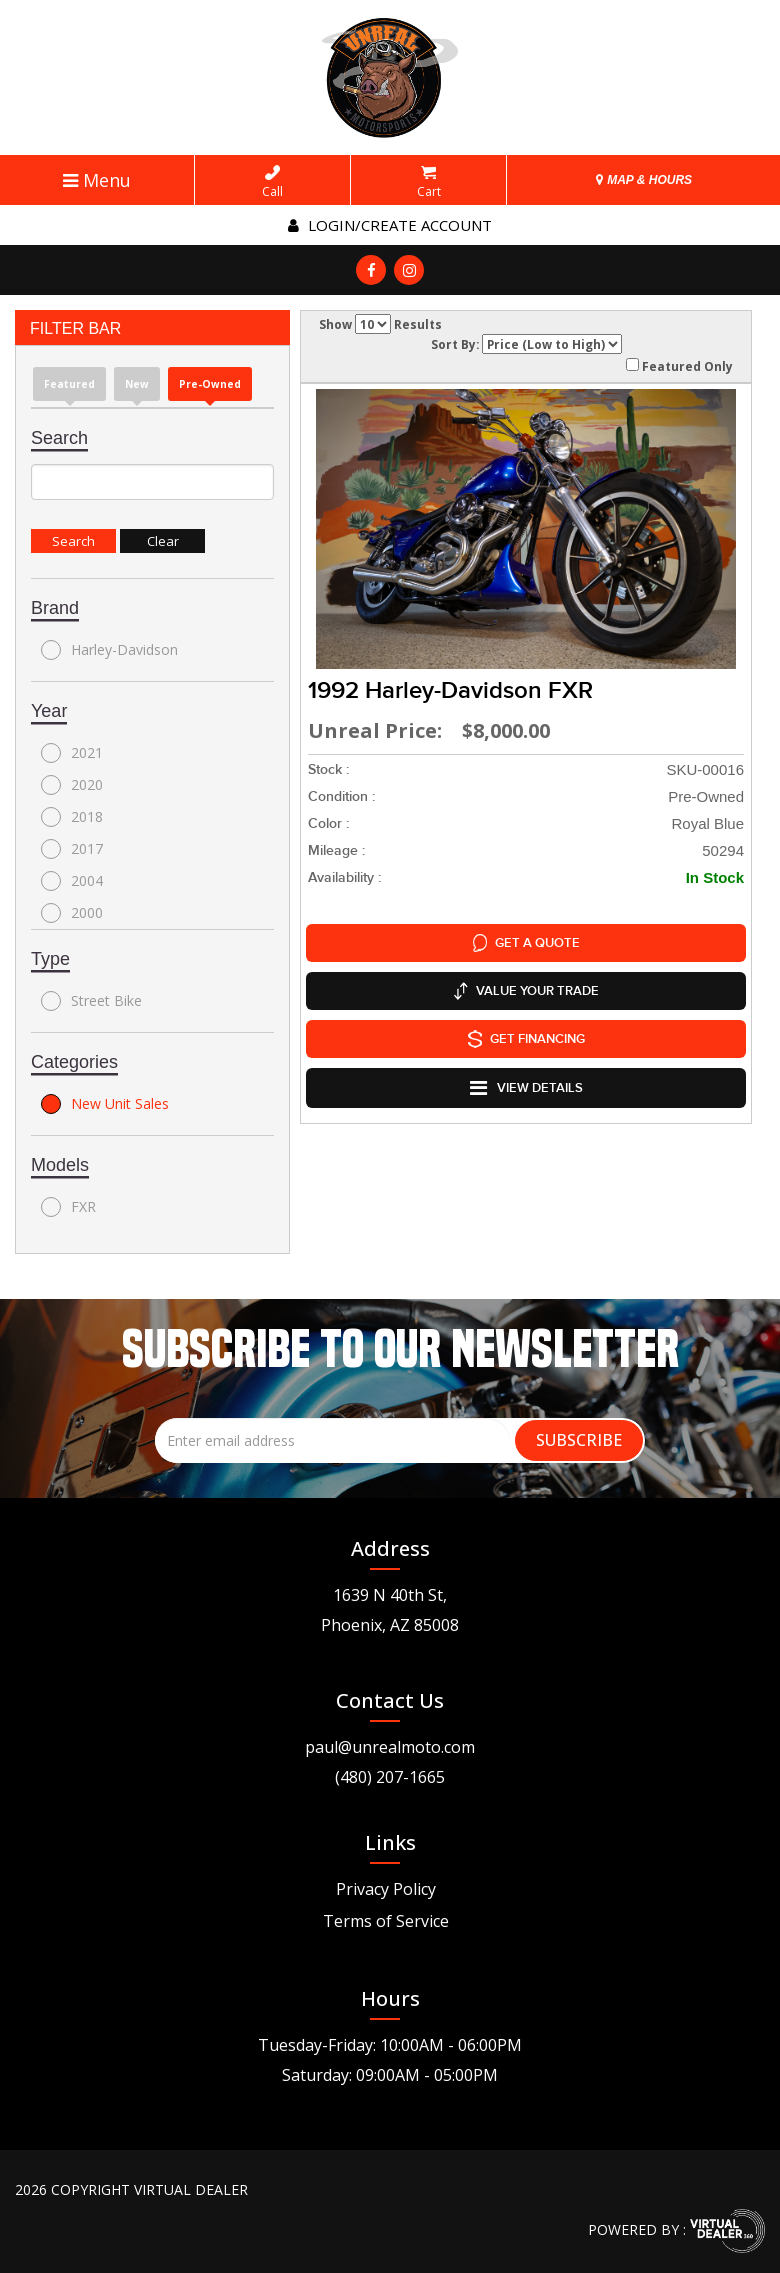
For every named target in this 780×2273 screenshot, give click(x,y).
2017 (72, 849)
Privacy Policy (386, 1889)
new (137, 384)
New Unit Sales (105, 1104)
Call (272, 182)
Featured (69, 384)
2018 (72, 817)
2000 (72, 913)
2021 (72, 753)
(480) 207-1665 (390, 1777)
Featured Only (679, 366)
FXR (68, 1207)
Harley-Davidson (109, 650)
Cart (429, 182)
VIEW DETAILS (526, 1088)
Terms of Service (386, 1921)
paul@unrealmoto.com (390, 1747)
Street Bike (91, 1001)
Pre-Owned (210, 384)
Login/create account (390, 225)
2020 (72, 785)
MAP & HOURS (644, 180)
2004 (72, 881)
